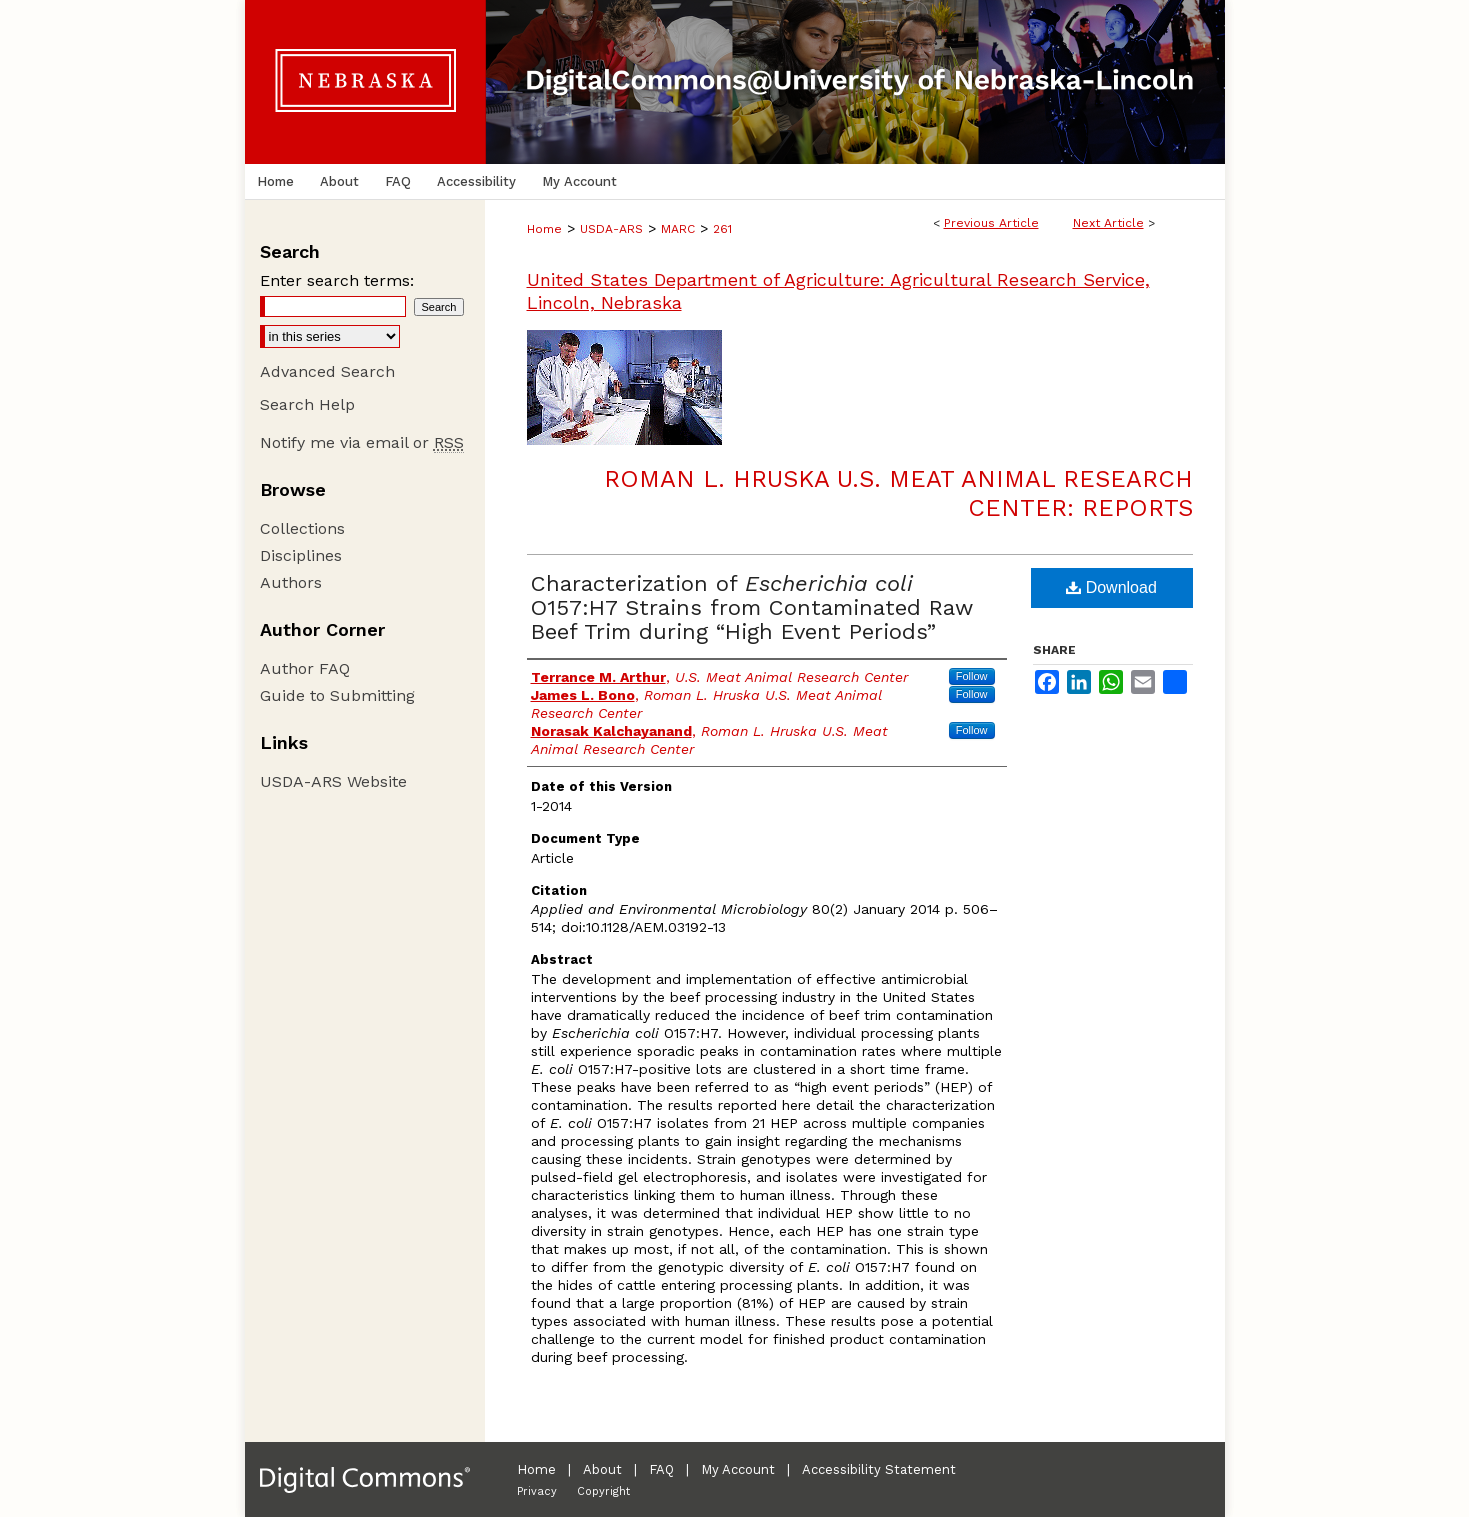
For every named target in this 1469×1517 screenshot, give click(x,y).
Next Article (1108, 223)
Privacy (537, 1491)
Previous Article (991, 223)
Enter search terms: (337, 280)
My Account (738, 1469)
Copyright (603, 1491)
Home (544, 229)
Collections (302, 528)
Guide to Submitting (337, 695)
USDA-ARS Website (333, 781)
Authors (291, 582)
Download (1111, 587)
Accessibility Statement (879, 1469)
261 (722, 229)
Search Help (307, 404)
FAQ (661, 1469)
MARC (678, 229)
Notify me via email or (362, 442)
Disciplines (301, 555)
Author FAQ (305, 668)
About (602, 1469)
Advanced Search (327, 371)
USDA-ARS (611, 229)
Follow (972, 676)
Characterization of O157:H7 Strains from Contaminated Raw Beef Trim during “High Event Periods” (752, 607)
